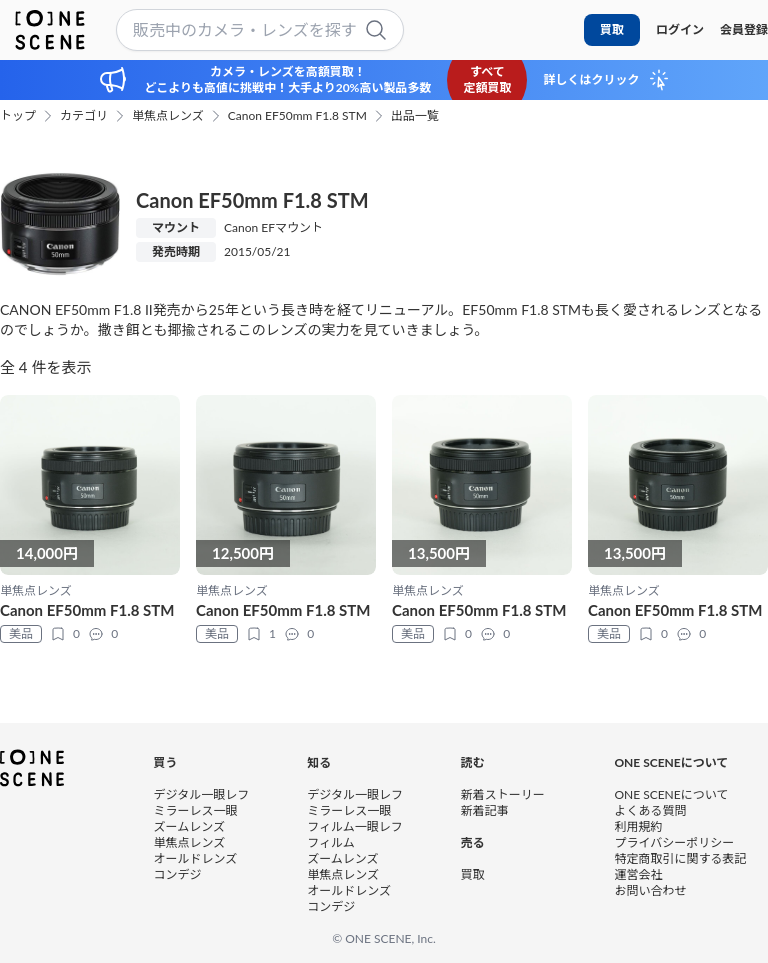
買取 (612, 29)
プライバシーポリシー (674, 842)
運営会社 (638, 874)
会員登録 (744, 29)
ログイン (680, 29)
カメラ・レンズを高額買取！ (288, 71)
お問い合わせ (650, 890)
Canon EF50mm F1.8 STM (297, 116)
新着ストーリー (503, 794)
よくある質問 (650, 810)
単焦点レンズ (168, 116)
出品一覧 (415, 116)
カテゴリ (84, 116)
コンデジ (178, 874)
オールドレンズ (196, 858)
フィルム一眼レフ (355, 826)
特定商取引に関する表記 (680, 858)
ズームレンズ (189, 826)
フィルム (331, 842)
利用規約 (638, 826)
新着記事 (485, 810)
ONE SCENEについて (671, 794)
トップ (18, 116)
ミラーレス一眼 (196, 810)
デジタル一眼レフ (202, 794)
